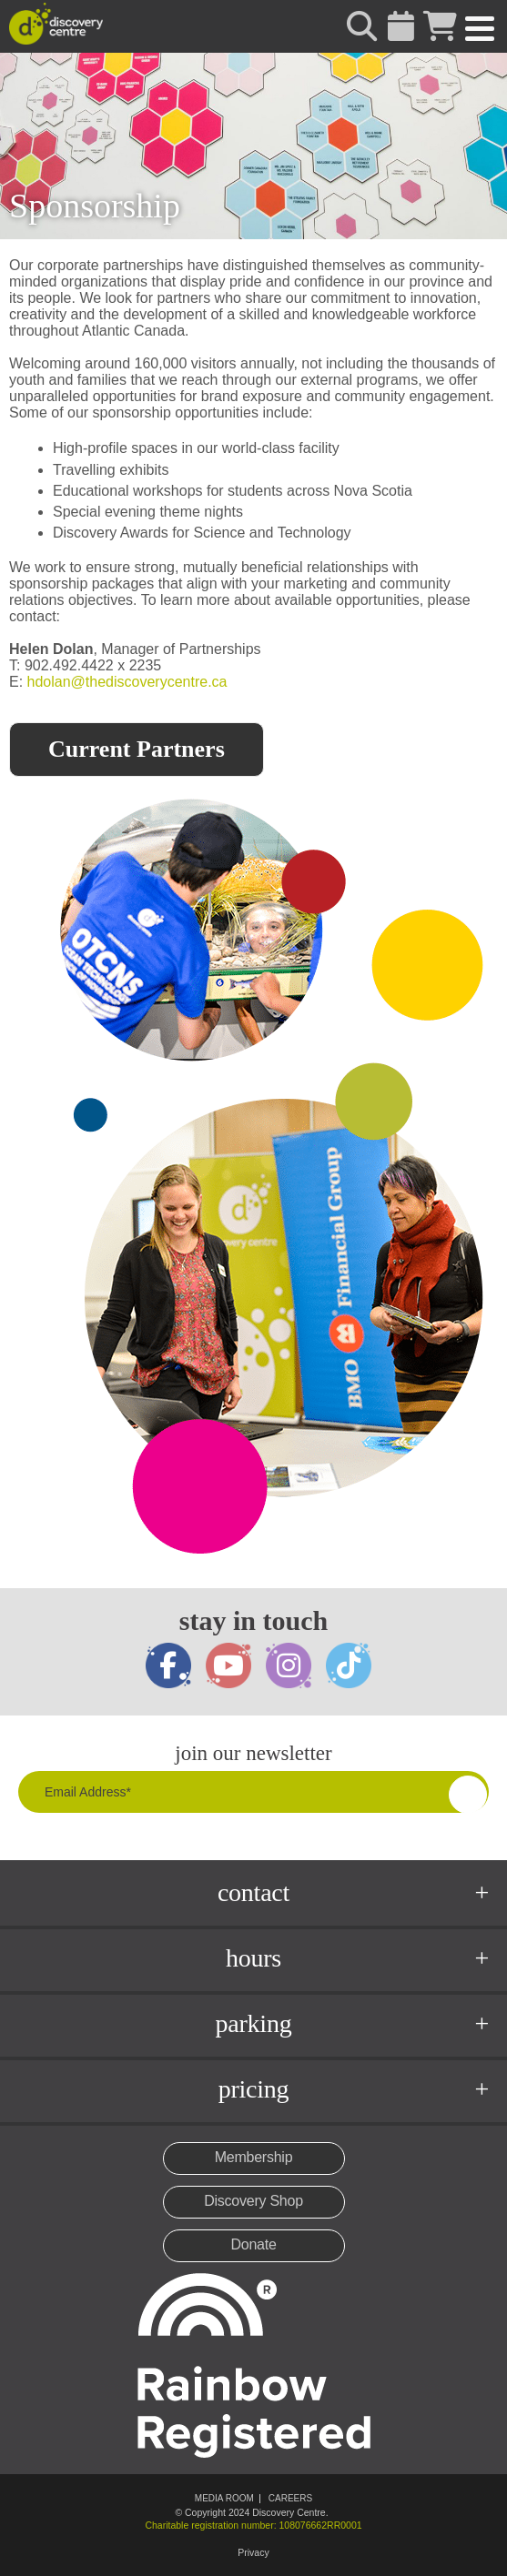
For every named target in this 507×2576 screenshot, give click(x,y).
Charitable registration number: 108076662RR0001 (253, 2525)
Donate (253, 2244)
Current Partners (136, 749)
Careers (290, 2498)
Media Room (224, 2498)
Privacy (253, 2552)
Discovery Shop (253, 2201)
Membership (254, 2157)
